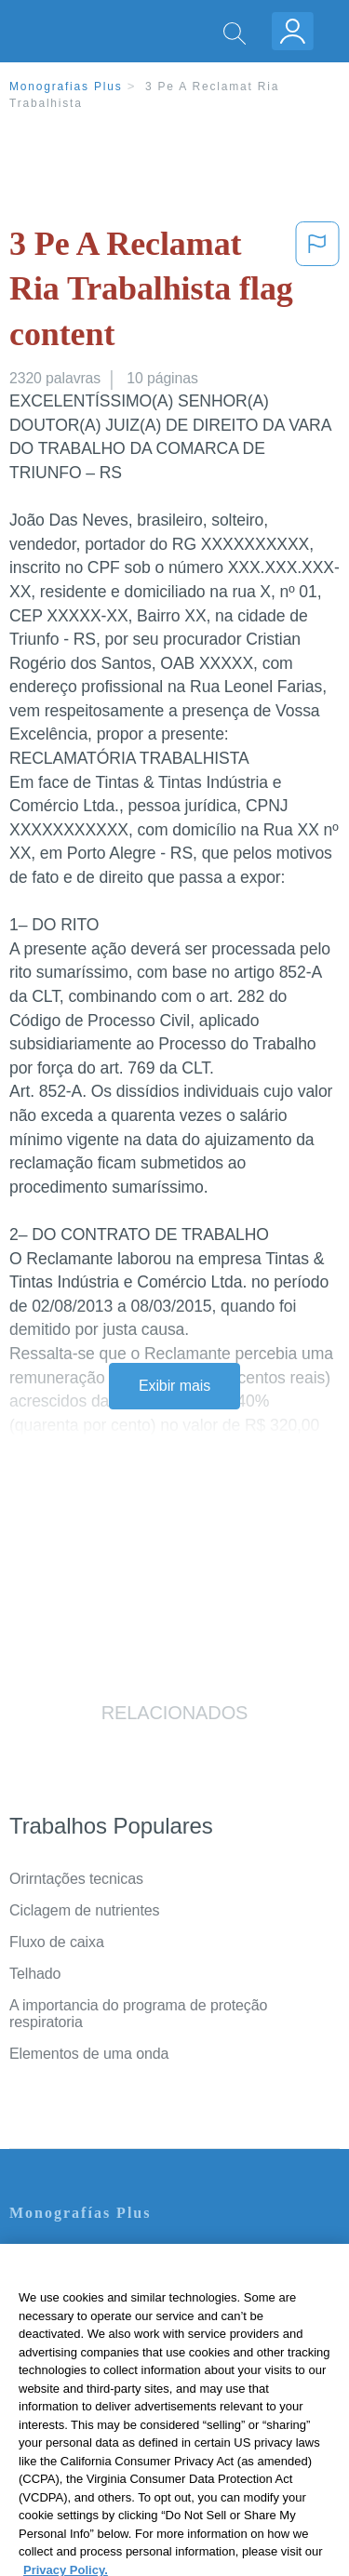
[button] (317, 293)
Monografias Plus (66, 86)
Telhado (34, 1974)
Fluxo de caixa (56, 1942)
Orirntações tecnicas (76, 1879)
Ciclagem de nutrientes (84, 1910)
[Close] (326, 2278)
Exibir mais (174, 1386)
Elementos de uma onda (88, 2054)
